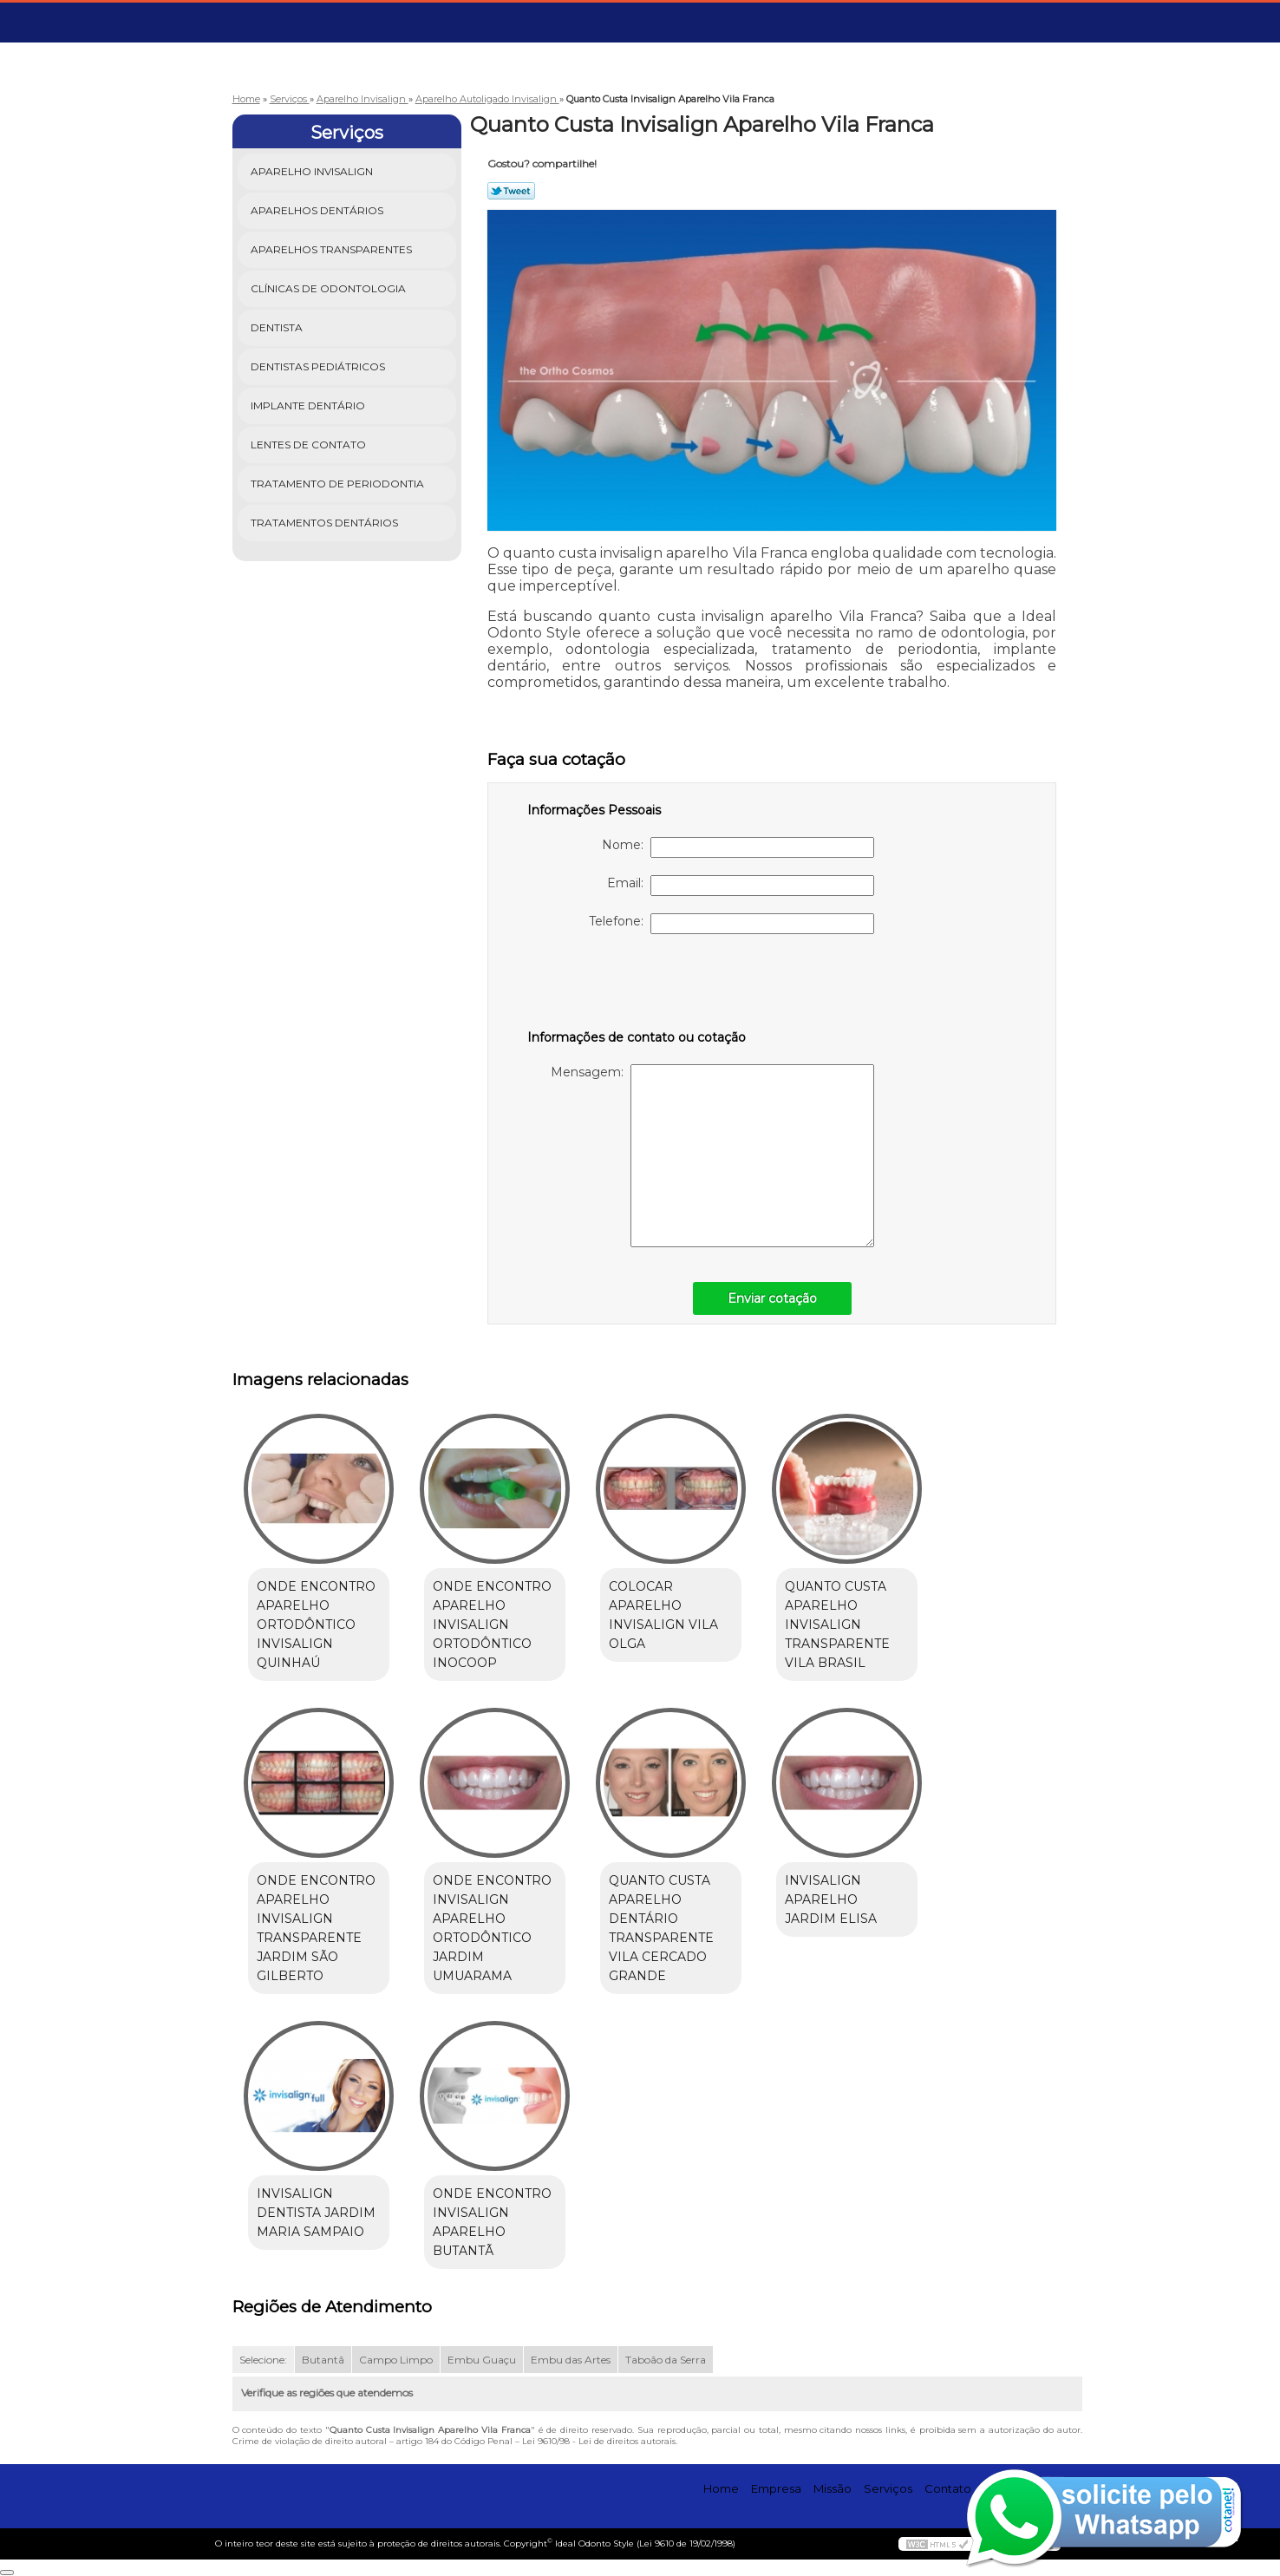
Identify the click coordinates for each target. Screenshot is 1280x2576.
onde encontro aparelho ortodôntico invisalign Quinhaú (316, 1624)
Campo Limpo (396, 2359)
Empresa (776, 2488)
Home (721, 2488)
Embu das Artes (571, 2359)
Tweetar (511, 190)
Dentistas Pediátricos (319, 366)
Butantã (323, 2359)
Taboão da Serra (665, 2359)
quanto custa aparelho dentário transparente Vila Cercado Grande (661, 1928)
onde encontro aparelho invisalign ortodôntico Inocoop (492, 1624)
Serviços (346, 132)
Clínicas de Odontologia (329, 288)
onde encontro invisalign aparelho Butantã (492, 2222)
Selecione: (263, 2359)
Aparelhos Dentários (318, 210)
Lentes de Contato (310, 444)
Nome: (738, 847)
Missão (832, 2488)
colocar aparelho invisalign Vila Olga (663, 1615)
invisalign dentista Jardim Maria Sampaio (316, 2212)
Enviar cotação (772, 1298)
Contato (947, 2488)
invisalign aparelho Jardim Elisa (831, 1899)
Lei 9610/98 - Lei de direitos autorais (599, 2441)
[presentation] (637, 985)
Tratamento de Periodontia (339, 483)
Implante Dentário (309, 405)
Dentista (278, 327)
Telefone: (731, 923)
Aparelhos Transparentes (333, 249)
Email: (740, 885)
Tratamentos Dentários (326, 522)
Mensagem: (712, 1155)
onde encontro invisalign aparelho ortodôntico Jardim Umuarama (492, 1928)
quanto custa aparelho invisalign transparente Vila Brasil (837, 1624)
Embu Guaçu (481, 2359)
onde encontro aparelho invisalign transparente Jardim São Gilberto (316, 1928)
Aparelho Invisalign (313, 171)
